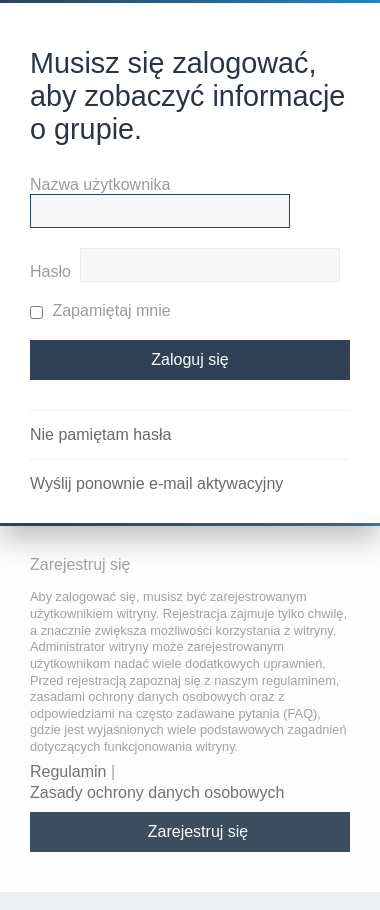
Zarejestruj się (198, 831)
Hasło (50, 271)
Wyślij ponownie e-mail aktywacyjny (156, 483)
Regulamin (68, 771)
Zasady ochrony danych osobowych (157, 792)
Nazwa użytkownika (100, 184)
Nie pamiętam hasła (100, 434)
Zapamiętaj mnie (100, 310)
